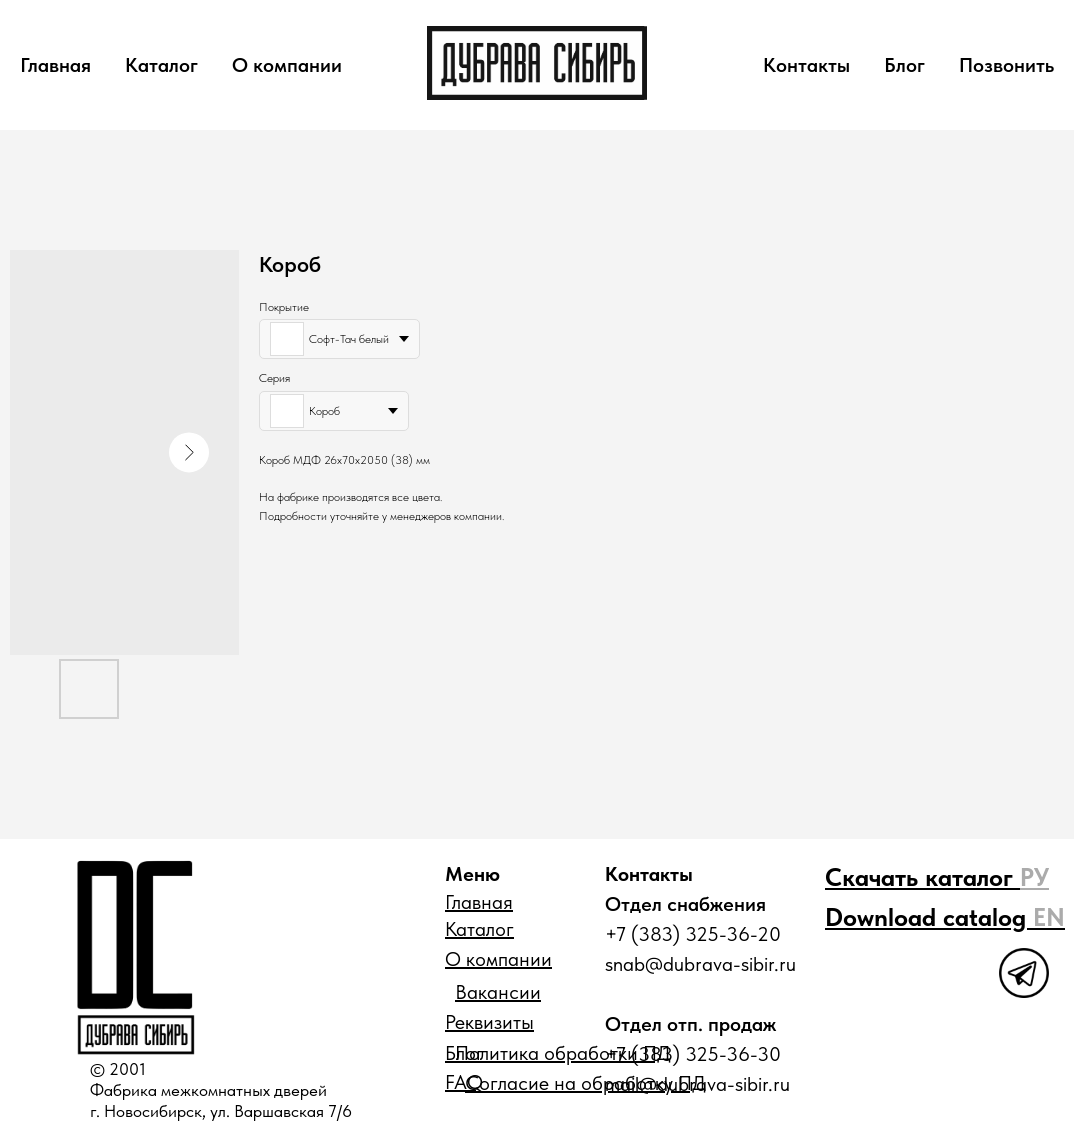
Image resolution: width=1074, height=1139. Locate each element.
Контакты (806, 65)
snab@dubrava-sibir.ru (700, 964)
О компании (287, 65)
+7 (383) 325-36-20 (693, 934)
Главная (55, 65)
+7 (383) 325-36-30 (693, 1054)
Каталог (161, 65)
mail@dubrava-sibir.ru (697, 1084)
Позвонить (1006, 65)
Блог (904, 65)
